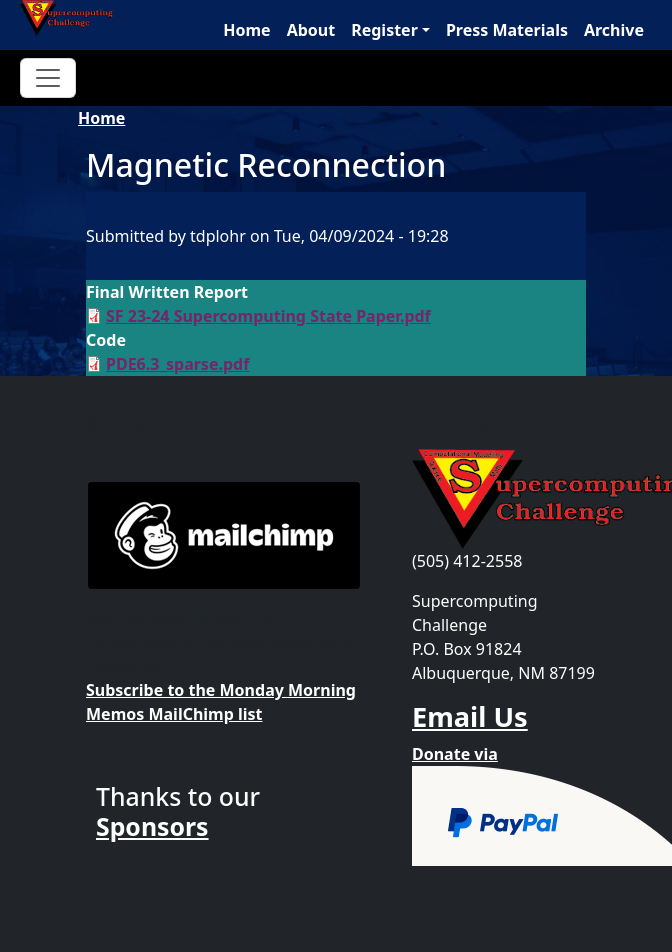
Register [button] (384, 30)
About (311, 30)
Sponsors (152, 826)
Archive (614, 30)
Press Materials (507, 30)
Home (246, 30)
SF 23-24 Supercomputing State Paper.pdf (268, 316)
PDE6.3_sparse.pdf (177, 364)
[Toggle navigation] (48, 78)
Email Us (470, 716)
